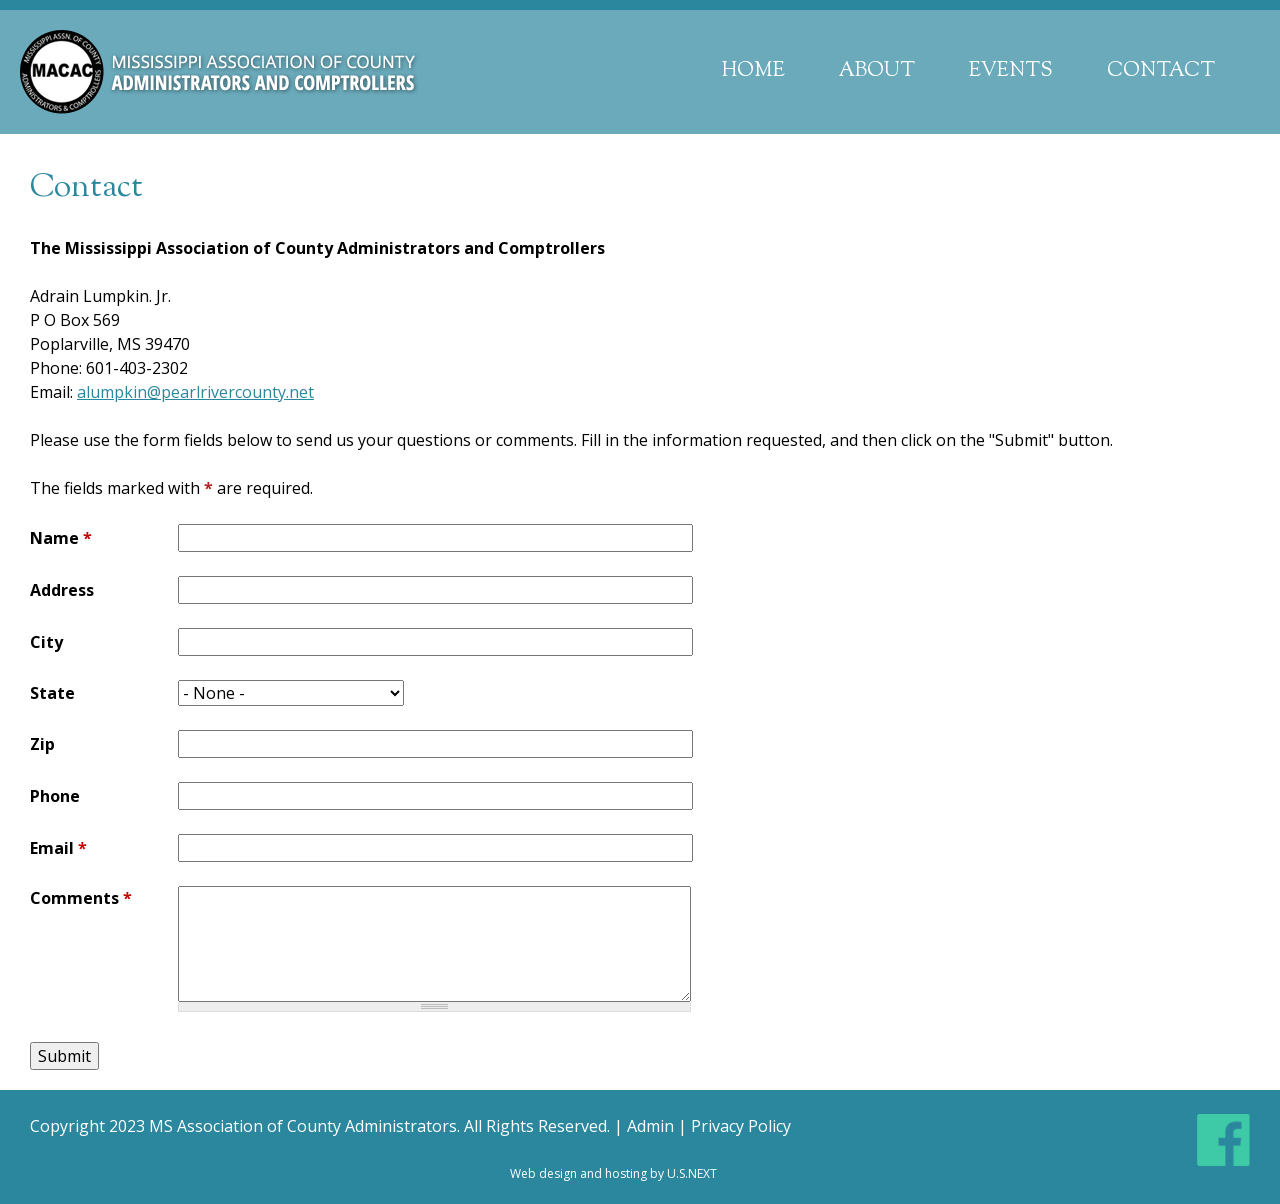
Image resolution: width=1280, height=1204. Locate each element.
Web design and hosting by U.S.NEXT (613, 1173)
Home (753, 71)
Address (62, 590)
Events (1011, 71)
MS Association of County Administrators (303, 1126)
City (46, 642)
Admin (650, 1126)
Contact (1161, 71)
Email (58, 848)
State (52, 693)
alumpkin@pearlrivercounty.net (195, 392)
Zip (42, 744)
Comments (81, 898)
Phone (55, 796)
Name (61, 538)
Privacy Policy (741, 1126)
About (877, 71)
